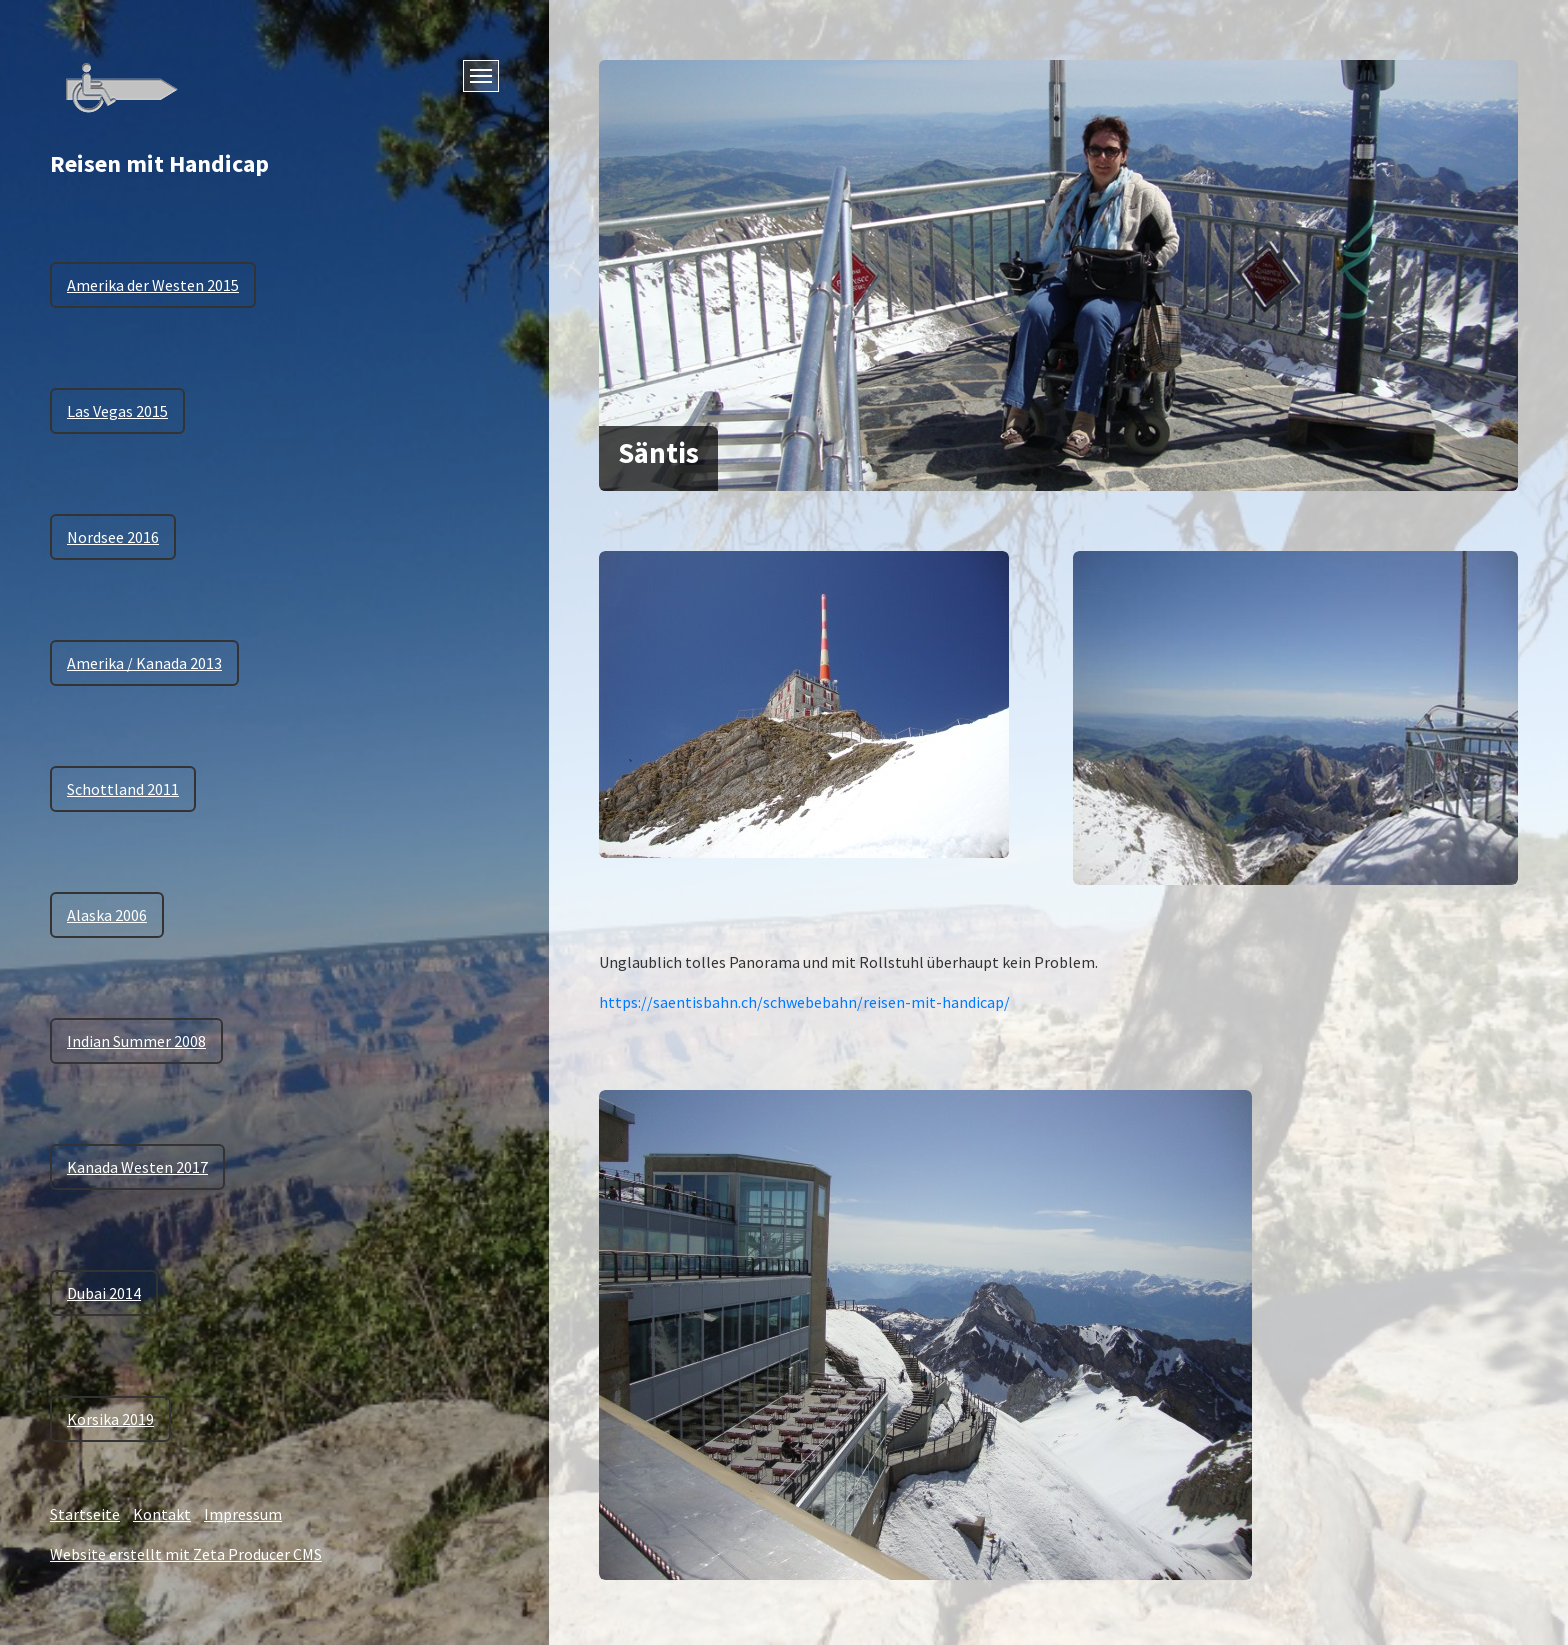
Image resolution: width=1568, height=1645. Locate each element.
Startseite (85, 1514)
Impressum (243, 1514)
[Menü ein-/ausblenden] (481, 76)
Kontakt (162, 1514)
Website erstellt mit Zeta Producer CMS (186, 1554)
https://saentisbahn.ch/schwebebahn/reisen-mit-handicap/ (804, 1002)
